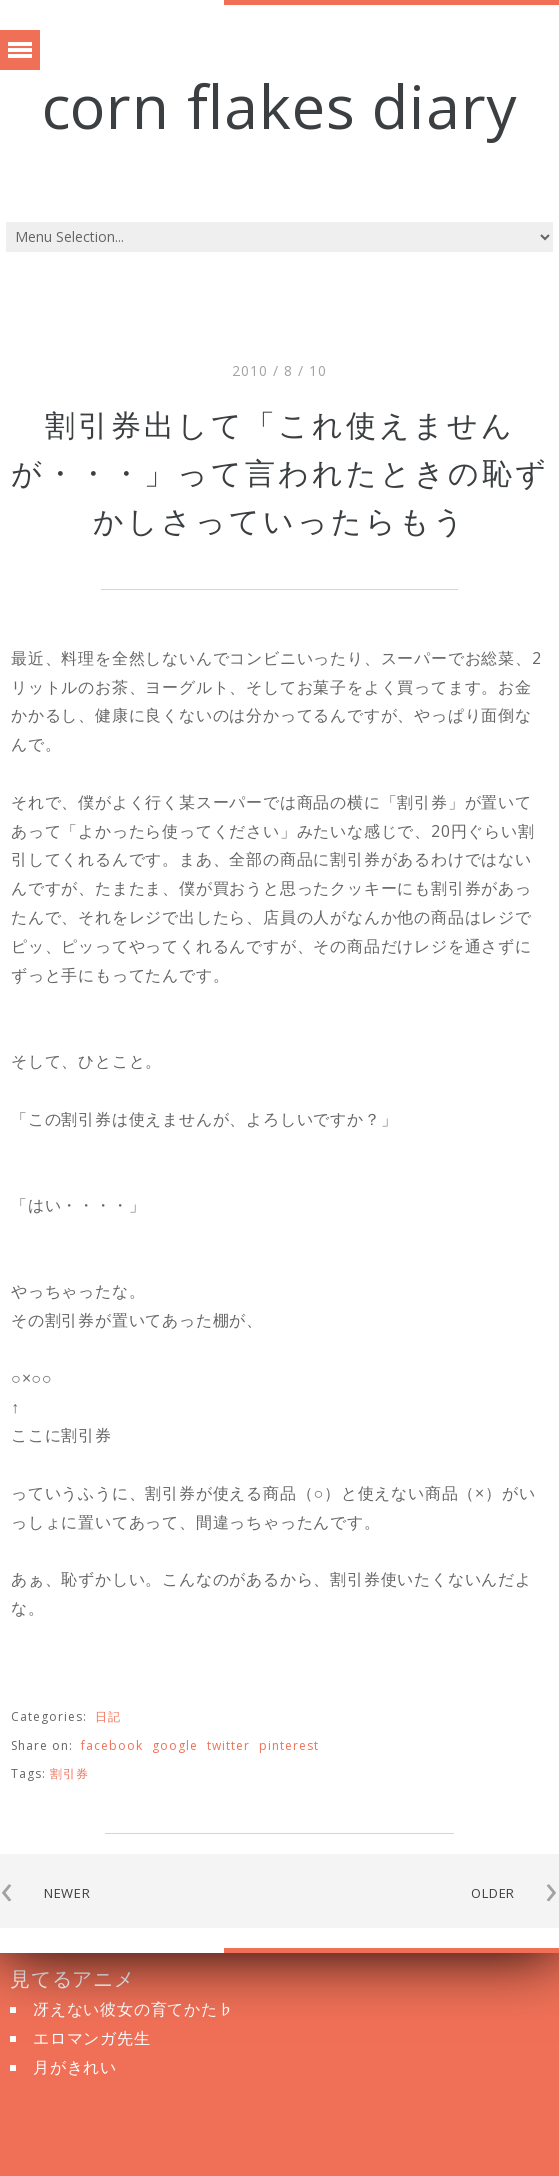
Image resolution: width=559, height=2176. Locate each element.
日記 (108, 1716)
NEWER (67, 1893)
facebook (112, 1745)
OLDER (493, 1893)
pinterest (289, 1745)
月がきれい (75, 2067)
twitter (228, 1745)
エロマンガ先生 (92, 2038)
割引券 (69, 1773)
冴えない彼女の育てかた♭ (134, 2009)
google (175, 1745)
